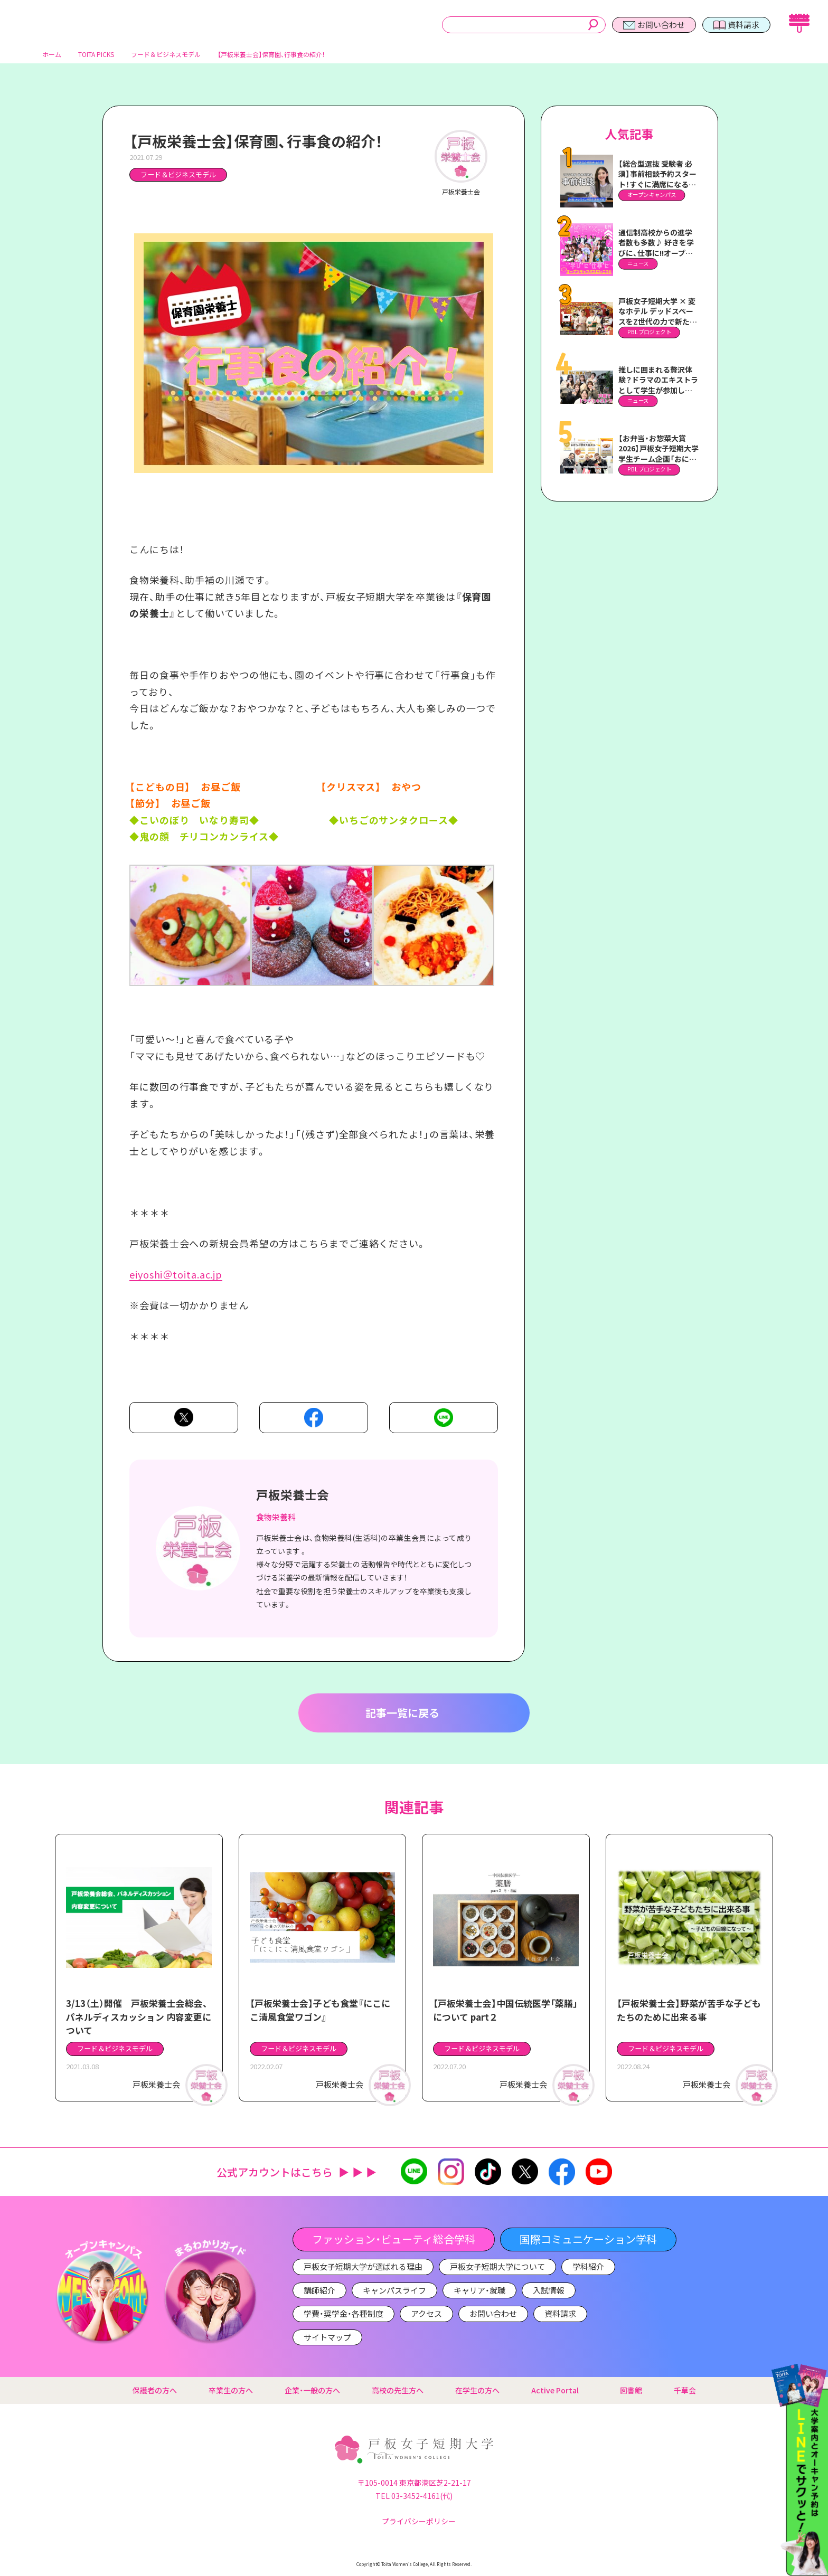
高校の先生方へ (398, 2390)
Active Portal (559, 2390)
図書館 (631, 2390)
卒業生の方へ (231, 2390)
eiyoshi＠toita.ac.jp (175, 1278)
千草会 (685, 2390)
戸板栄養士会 (292, 1498)
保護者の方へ (155, 2390)
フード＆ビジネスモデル (178, 179)
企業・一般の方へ (312, 2390)
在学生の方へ (477, 2390)
